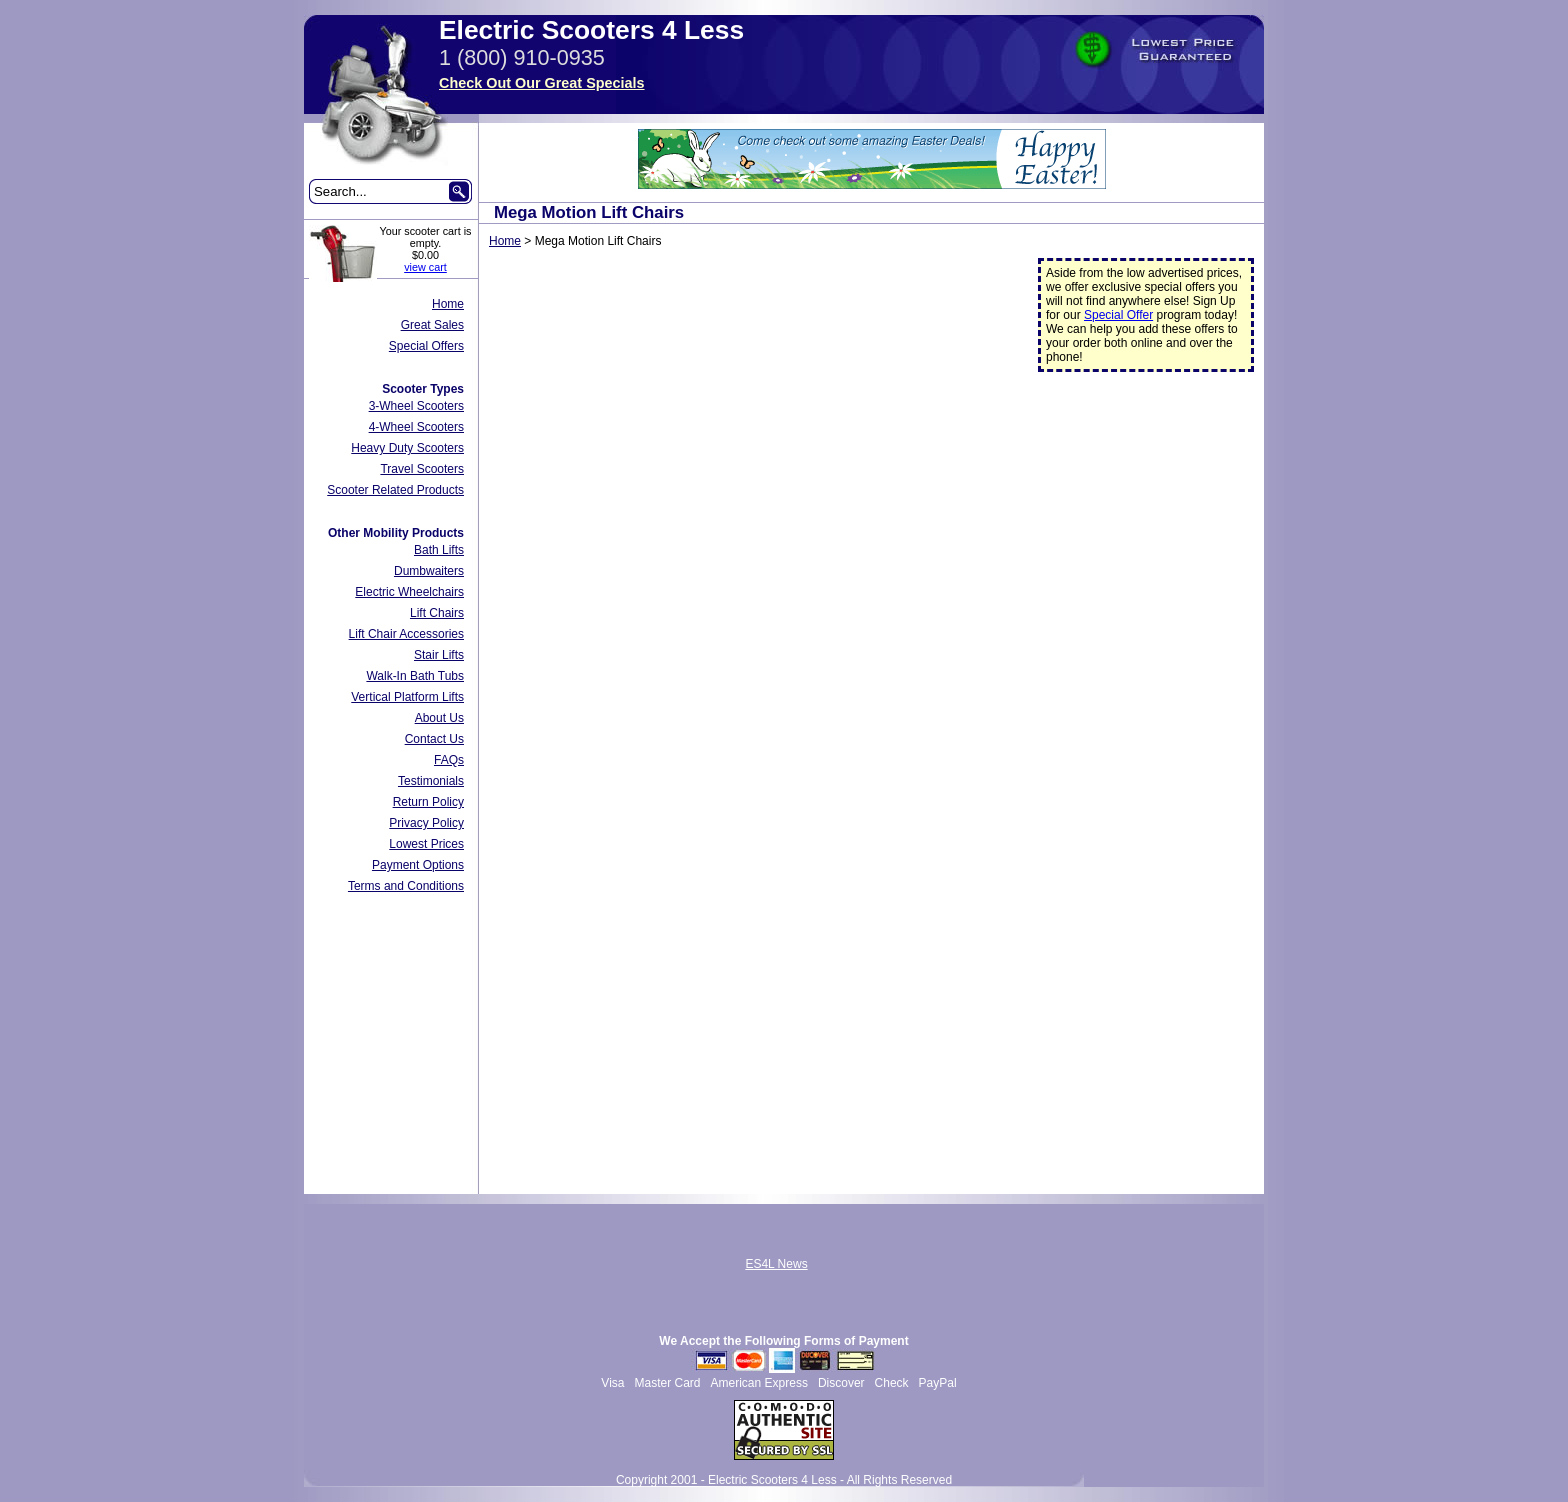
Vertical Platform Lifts (407, 697)
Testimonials (431, 781)
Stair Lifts (439, 655)
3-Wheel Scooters (416, 406)
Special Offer (1118, 315)
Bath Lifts (439, 550)
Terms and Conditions (406, 886)
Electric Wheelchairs (409, 592)
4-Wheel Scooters (416, 427)
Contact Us (434, 739)
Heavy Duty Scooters (407, 448)
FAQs (449, 760)
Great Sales (432, 325)
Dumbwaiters (429, 571)
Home (448, 304)
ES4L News (776, 1264)
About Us (439, 718)
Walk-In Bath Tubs (415, 676)
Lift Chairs (437, 613)
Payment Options (418, 865)
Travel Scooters (422, 469)
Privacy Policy (426, 823)
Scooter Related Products (395, 490)
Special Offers (426, 346)
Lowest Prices (426, 844)
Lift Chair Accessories (406, 634)
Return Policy (428, 802)
